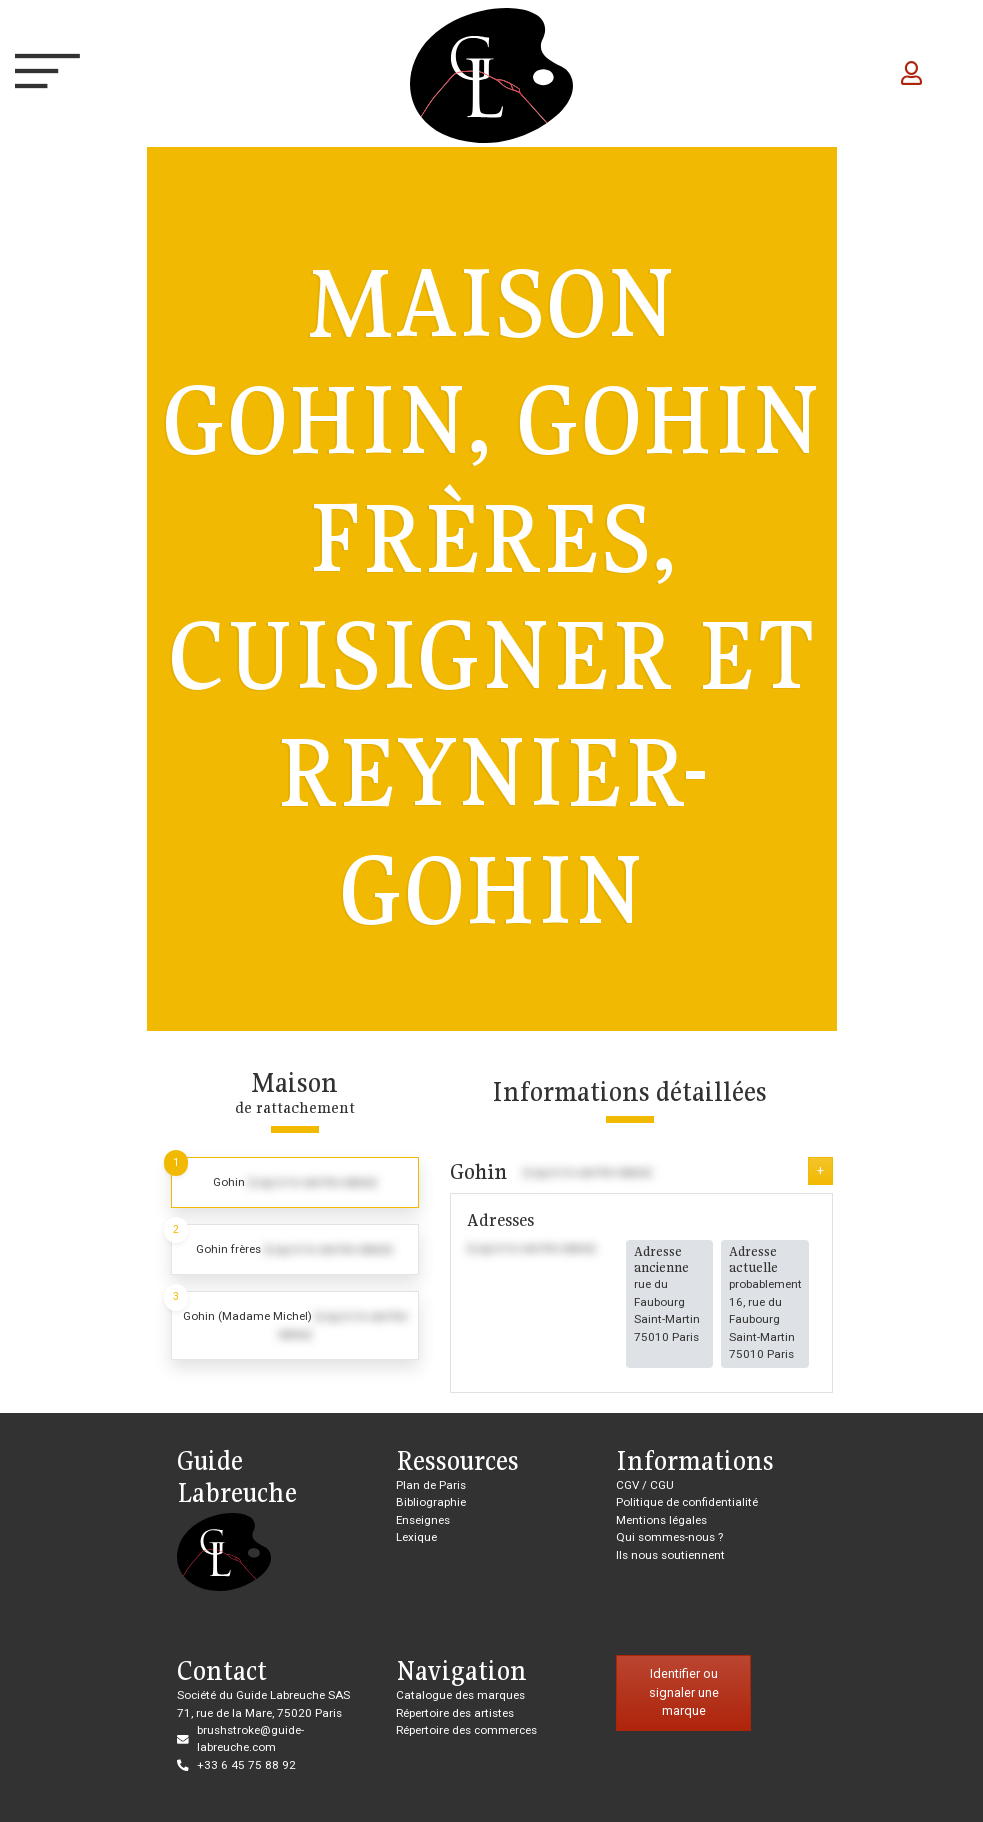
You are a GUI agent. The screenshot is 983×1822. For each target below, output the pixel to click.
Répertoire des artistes (455, 1713)
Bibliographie (431, 1502)
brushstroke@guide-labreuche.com (250, 1738)
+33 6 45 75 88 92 (246, 1765)
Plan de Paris (431, 1485)
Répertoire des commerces (466, 1730)
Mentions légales (661, 1520)
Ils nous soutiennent (670, 1555)
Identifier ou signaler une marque (684, 1692)
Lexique (416, 1537)
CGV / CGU (645, 1485)
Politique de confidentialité (687, 1502)
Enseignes (423, 1520)
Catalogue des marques (460, 1695)
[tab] (295, 1182)
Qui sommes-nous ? (669, 1537)
